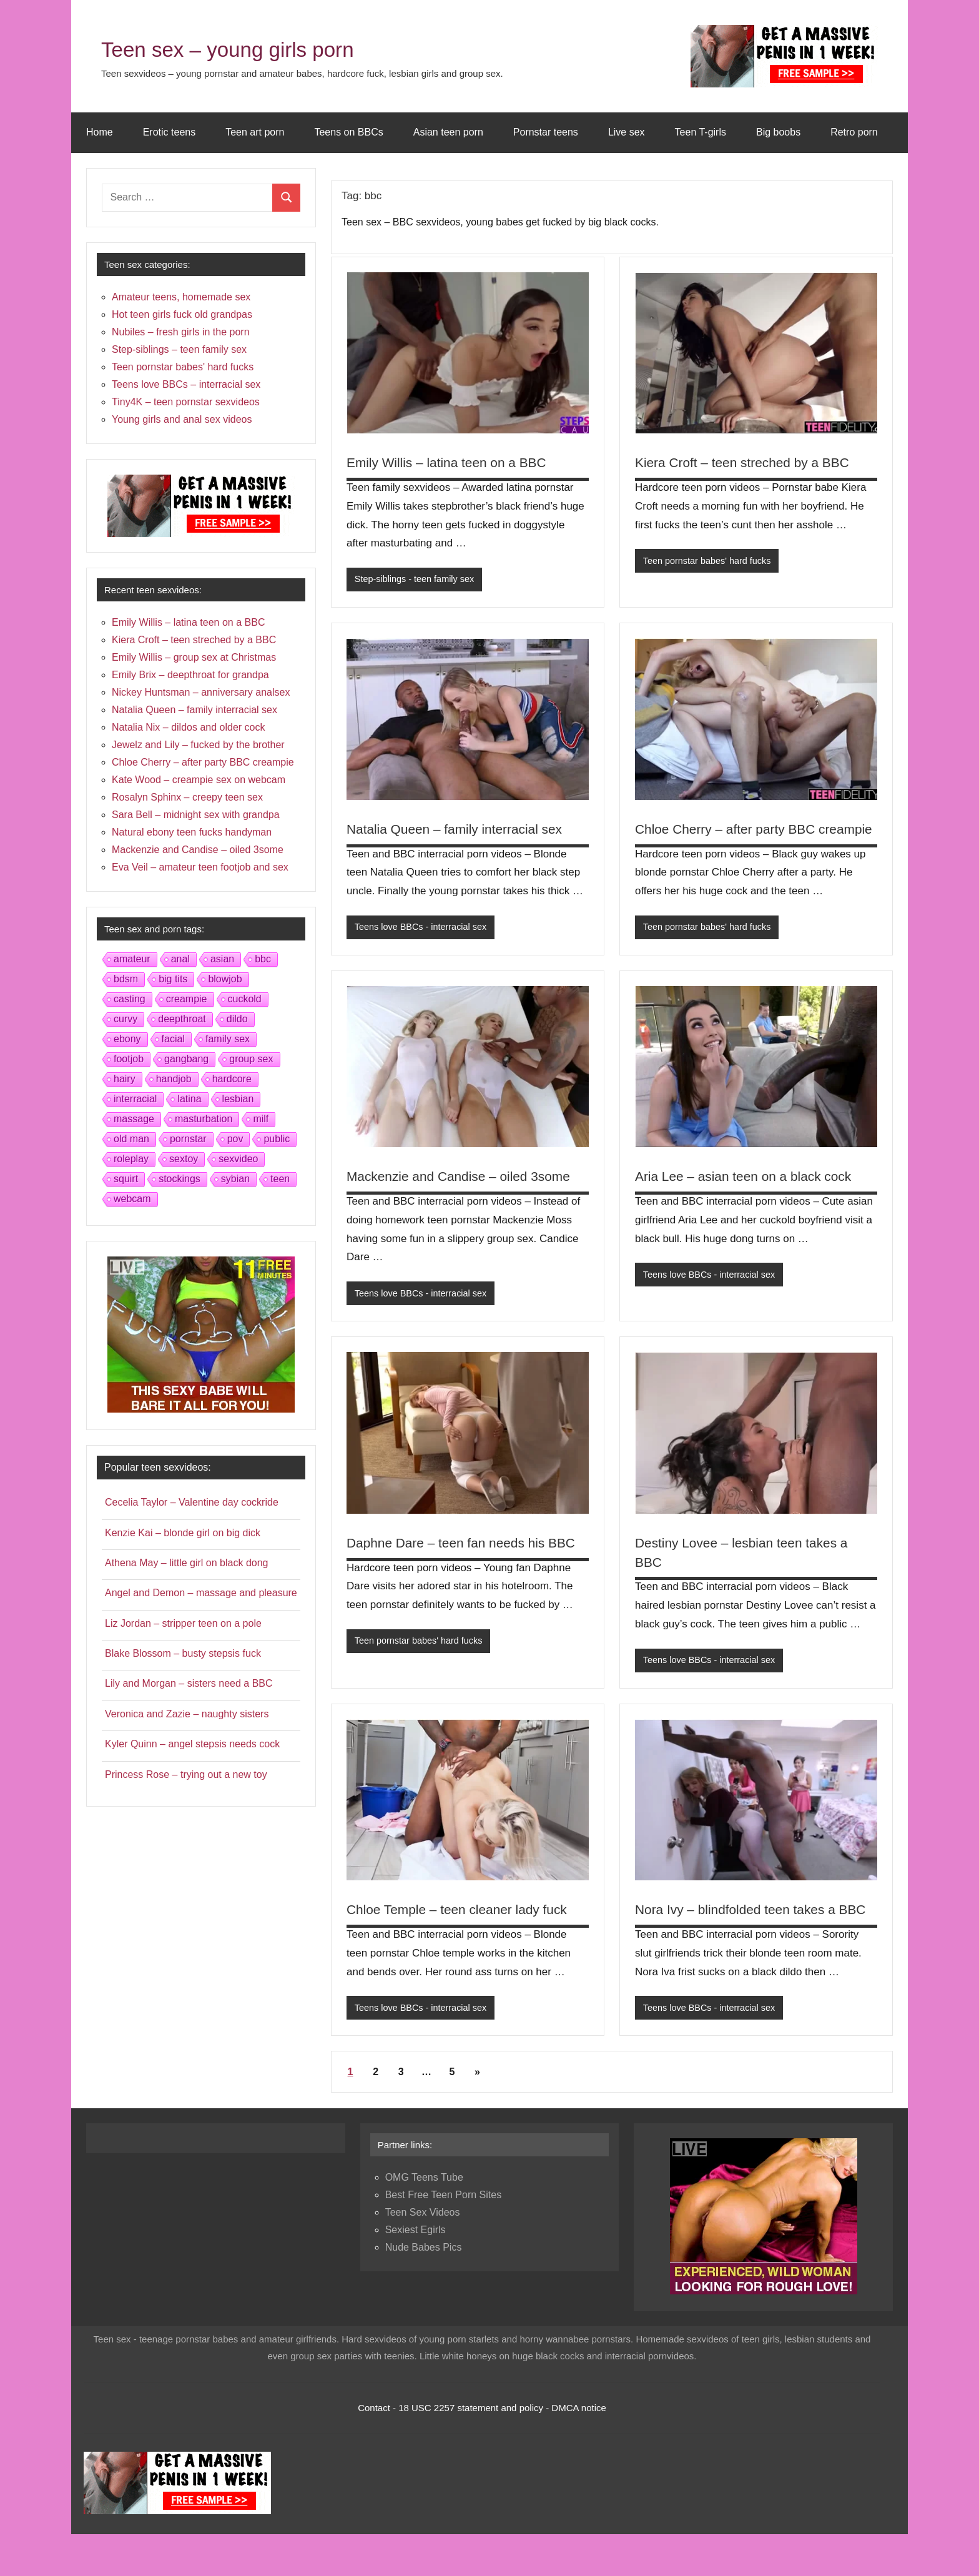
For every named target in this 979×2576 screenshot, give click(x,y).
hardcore (232, 1078)
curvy (125, 1019)
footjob (129, 1059)
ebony (127, 1039)
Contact (374, 2449)
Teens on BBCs (348, 132)
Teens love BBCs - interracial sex (423, 927)
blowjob (225, 979)
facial (173, 1039)
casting (129, 999)
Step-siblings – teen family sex (179, 349)
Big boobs (778, 132)
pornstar (188, 1138)
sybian (235, 1178)
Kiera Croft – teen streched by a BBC (748, 462)
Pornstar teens (545, 132)
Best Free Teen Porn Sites (443, 2236)
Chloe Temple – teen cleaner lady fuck (463, 1931)
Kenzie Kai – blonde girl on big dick (182, 1532)
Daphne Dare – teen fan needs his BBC (467, 1564)
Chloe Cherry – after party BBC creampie (203, 762)
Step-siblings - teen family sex (417, 579)
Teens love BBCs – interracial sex (186, 384)
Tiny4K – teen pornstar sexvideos (186, 402)
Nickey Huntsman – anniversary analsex (201, 692)
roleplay (131, 1158)
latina (189, 1098)
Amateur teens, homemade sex (181, 297)
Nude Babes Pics (423, 2289)
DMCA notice (578, 2449)
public (276, 1138)
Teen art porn (254, 132)
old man (131, 1138)
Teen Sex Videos (422, 2254)
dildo (237, 1019)
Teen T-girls (700, 132)
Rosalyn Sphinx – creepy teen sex (187, 797)
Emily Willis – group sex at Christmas (194, 657)
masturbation (204, 1118)
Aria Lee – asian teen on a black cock (749, 1197)
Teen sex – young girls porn (253, 48)
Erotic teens (169, 132)
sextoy (183, 1158)
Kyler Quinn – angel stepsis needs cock (192, 1744)
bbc (263, 959)
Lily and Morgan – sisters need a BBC (189, 1683)
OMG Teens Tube (424, 2219)
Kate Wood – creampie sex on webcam (198, 779)
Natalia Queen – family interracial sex (460, 829)
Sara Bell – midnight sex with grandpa (196, 814)
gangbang (186, 1059)
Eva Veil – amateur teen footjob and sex (200, 867)
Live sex (626, 132)
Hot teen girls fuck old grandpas (182, 314)
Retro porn (854, 132)
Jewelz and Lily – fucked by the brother (198, 744)
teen (280, 1178)
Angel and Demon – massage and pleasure (201, 1592)
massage (134, 1118)
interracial (135, 1098)
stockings (179, 1178)
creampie (186, 999)
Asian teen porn (448, 132)
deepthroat (182, 1019)
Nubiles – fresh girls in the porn (181, 332)
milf (260, 1118)
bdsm (126, 979)
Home (99, 132)
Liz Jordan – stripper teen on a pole (183, 1623)
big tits (173, 979)
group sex (251, 1059)
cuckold (245, 999)
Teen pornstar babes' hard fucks (709, 561)
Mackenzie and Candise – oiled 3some (465, 1197)
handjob (174, 1078)
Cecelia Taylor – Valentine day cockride (191, 1502)
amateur (132, 959)
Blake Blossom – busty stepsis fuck (183, 1653)
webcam (132, 1198)
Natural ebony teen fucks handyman (192, 832)
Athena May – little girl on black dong (186, 1562)
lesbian (238, 1098)
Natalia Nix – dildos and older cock (188, 727)
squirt (126, 1178)
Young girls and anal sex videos (182, 419)
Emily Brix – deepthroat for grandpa (190, 674)
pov (235, 1138)
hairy (124, 1078)
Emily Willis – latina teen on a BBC (452, 462)
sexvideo (238, 1158)
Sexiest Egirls (415, 2271)
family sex (227, 1039)
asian (222, 959)
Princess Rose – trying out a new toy (186, 1774)
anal (180, 959)
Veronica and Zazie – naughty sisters (186, 1714)
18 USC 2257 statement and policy (470, 2449)
